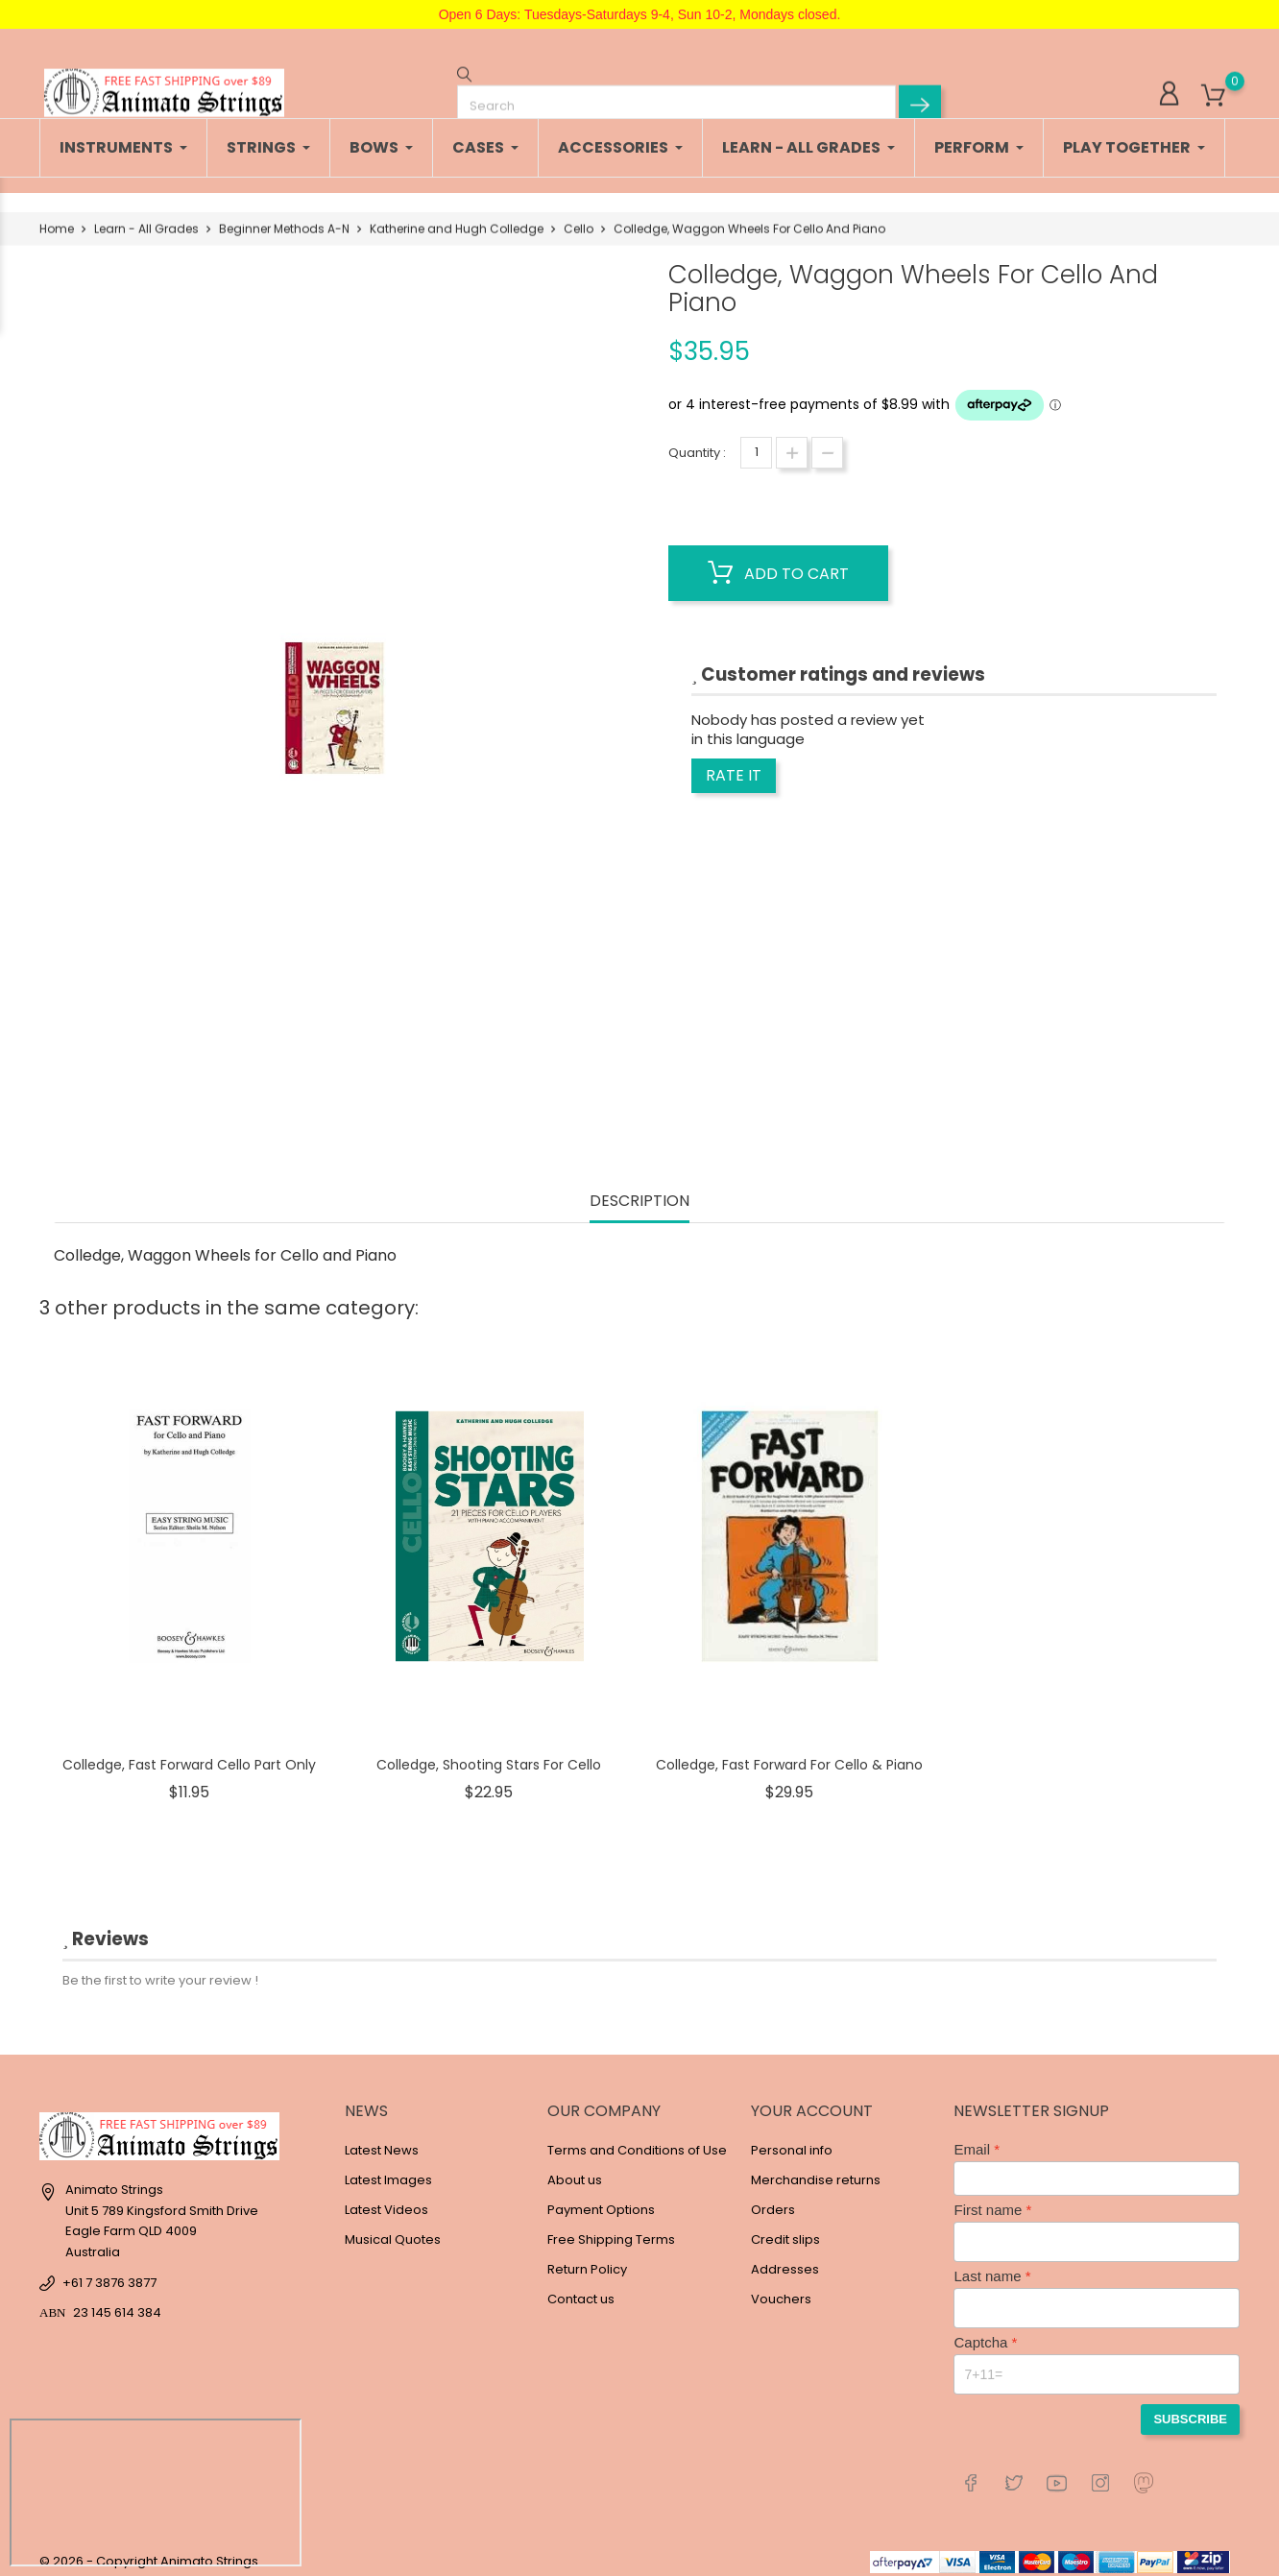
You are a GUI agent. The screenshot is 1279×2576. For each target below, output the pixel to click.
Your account (812, 2101)
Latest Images (388, 2170)
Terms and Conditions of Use (637, 2140)
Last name (987, 2266)
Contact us (581, 2289)
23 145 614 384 (117, 2303)
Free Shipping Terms (611, 2230)
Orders (773, 2200)
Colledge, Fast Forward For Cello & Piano (789, 1755)
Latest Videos (386, 2200)
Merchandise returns (816, 2170)
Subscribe (1190, 2409)
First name (987, 2200)
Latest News (382, 2140)
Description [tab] (639, 1192)
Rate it (733, 766)
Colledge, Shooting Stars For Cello (488, 1755)
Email (971, 2139)
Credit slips (785, 2230)
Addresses (785, 2260)
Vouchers (781, 2289)
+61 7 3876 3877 (109, 2273)
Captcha (980, 2332)
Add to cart (778, 563)
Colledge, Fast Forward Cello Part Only (189, 1755)
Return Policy (587, 2260)
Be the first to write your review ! (160, 1971)
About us (574, 2170)
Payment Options (601, 2200)
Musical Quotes (393, 2230)
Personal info (792, 2140)
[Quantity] (756, 443)
